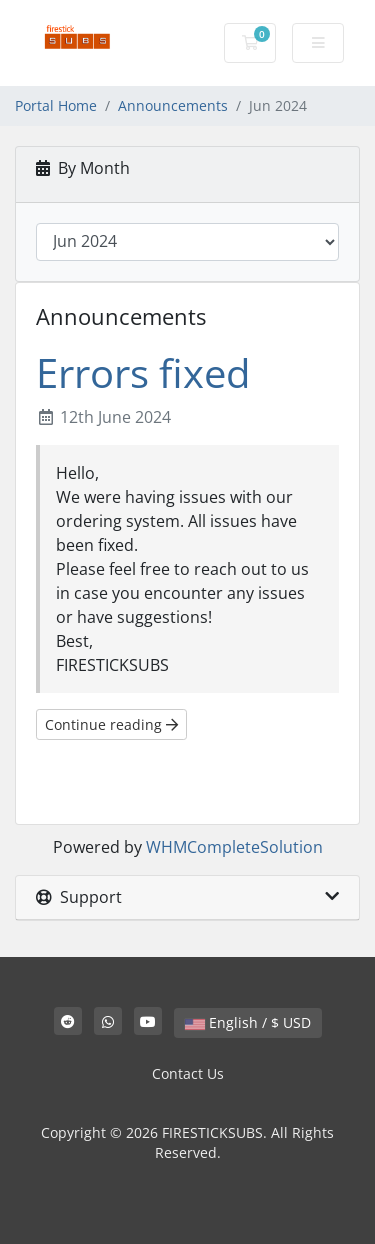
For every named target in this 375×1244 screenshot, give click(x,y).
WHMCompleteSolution (234, 847)
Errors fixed (143, 372)
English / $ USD (248, 1022)
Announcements (173, 105)
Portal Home (56, 105)
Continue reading (111, 724)
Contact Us (188, 1073)
